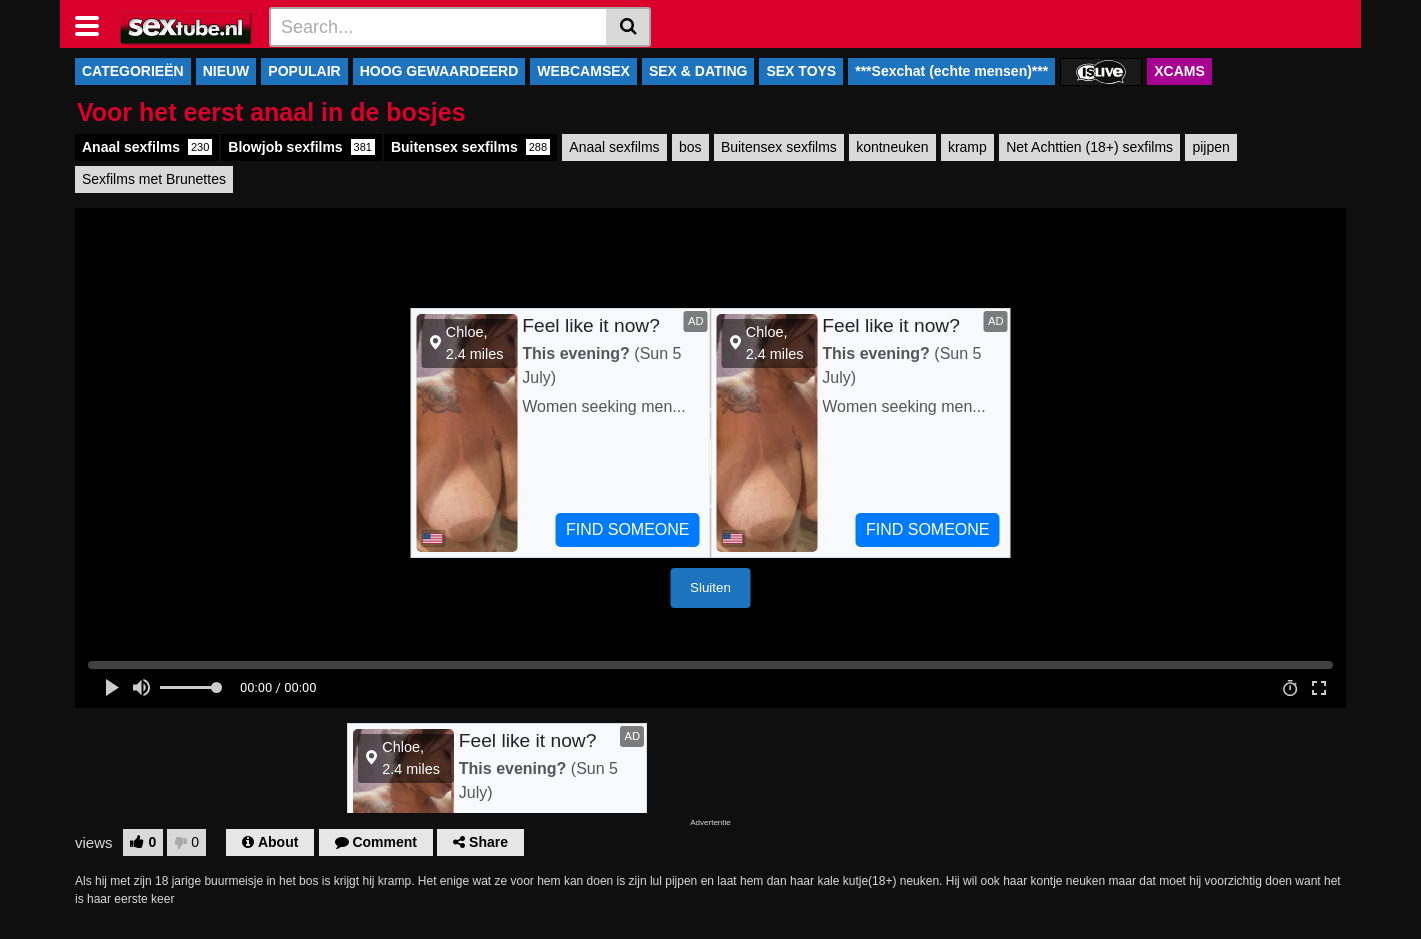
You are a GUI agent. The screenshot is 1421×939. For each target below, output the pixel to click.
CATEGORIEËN (133, 71)
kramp (967, 147)
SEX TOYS (801, 71)
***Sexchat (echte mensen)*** (951, 71)
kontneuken (892, 147)
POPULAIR (304, 71)
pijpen (1210, 147)
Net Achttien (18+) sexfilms (1089, 147)
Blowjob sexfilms (301, 147)
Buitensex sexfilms (470, 147)
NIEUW (226, 71)
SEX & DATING (698, 71)
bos (690, 147)
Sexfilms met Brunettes (154, 179)
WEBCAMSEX (583, 71)
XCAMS (1179, 71)
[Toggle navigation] (94, 24)
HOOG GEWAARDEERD (439, 71)
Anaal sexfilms (147, 147)
